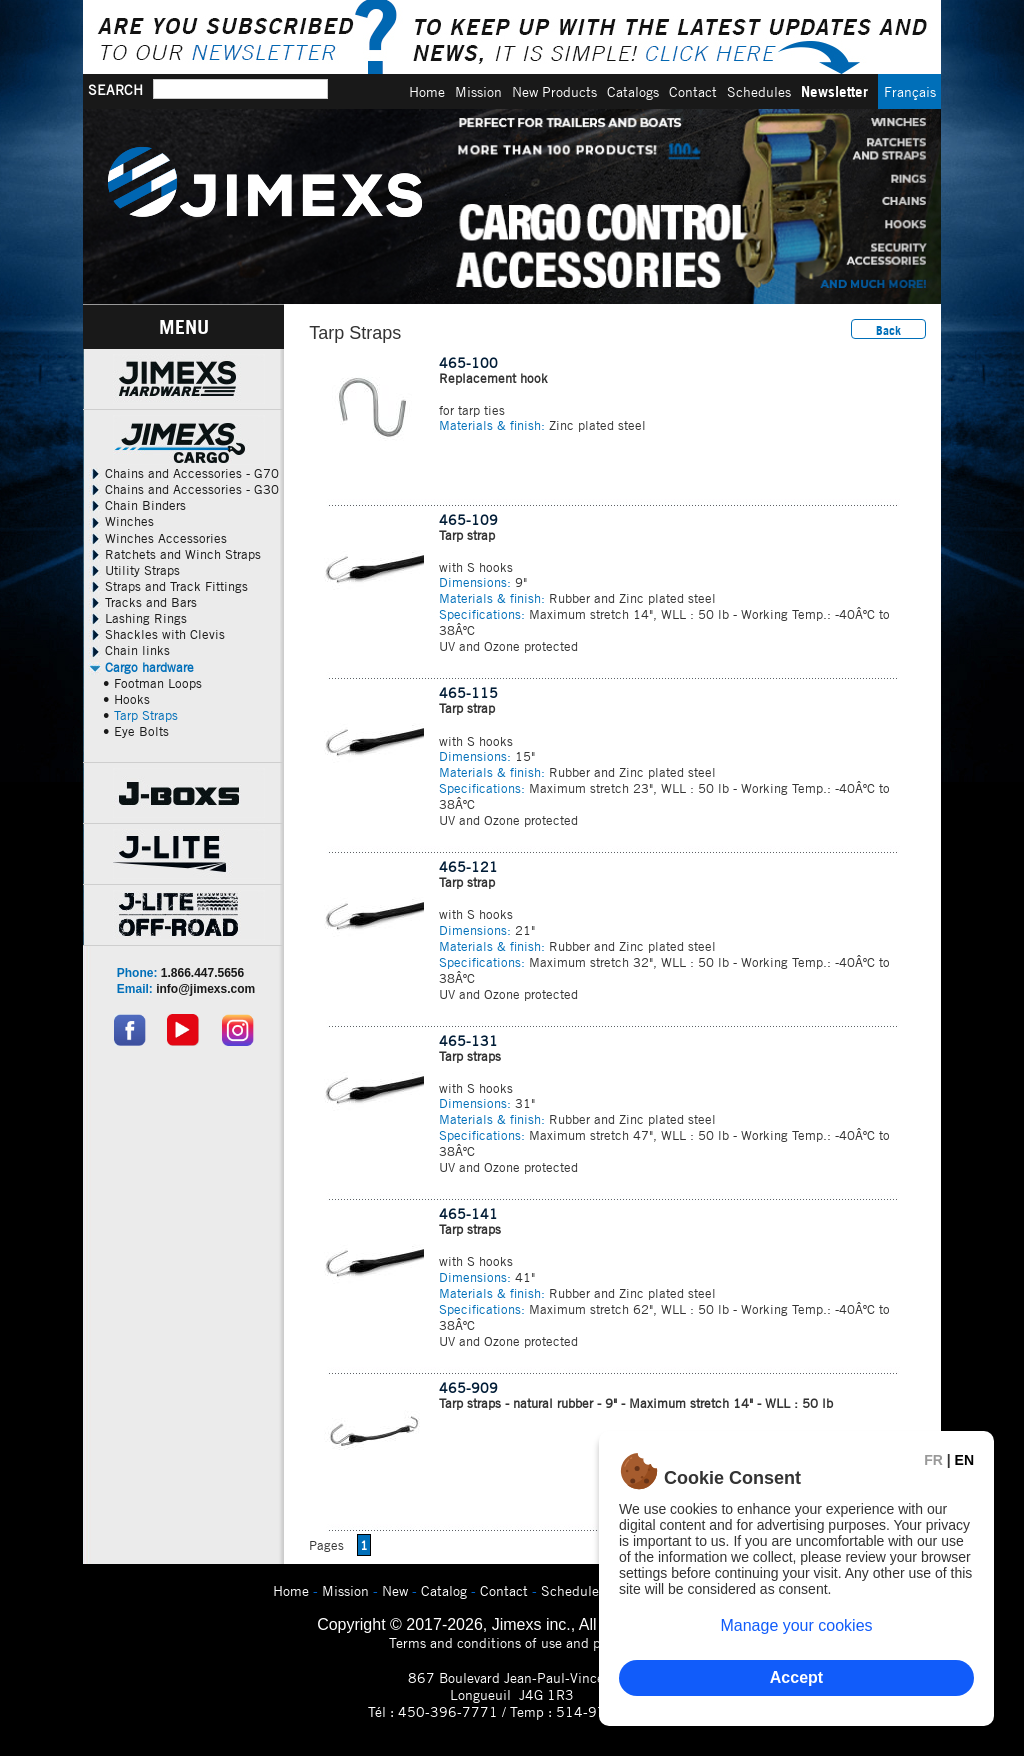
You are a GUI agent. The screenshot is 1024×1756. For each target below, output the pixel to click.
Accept (796, 1677)
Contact (693, 91)
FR (933, 1460)
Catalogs (633, 91)
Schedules (759, 91)
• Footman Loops (152, 683)
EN (964, 1460)
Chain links (129, 650)
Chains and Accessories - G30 (183, 489)
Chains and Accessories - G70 (183, 473)
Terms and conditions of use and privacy (512, 1642)
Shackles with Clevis (156, 634)
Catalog (444, 1590)
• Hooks (126, 699)
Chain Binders (137, 505)
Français (910, 91)
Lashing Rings (137, 618)
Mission (478, 91)
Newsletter (834, 91)
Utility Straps (134, 570)
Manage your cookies (796, 1625)
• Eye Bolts (136, 731)
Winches (121, 521)
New (395, 1590)
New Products (554, 91)
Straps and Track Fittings (168, 586)
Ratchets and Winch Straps (174, 554)
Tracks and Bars (142, 602)
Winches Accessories (157, 538)
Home (427, 91)
